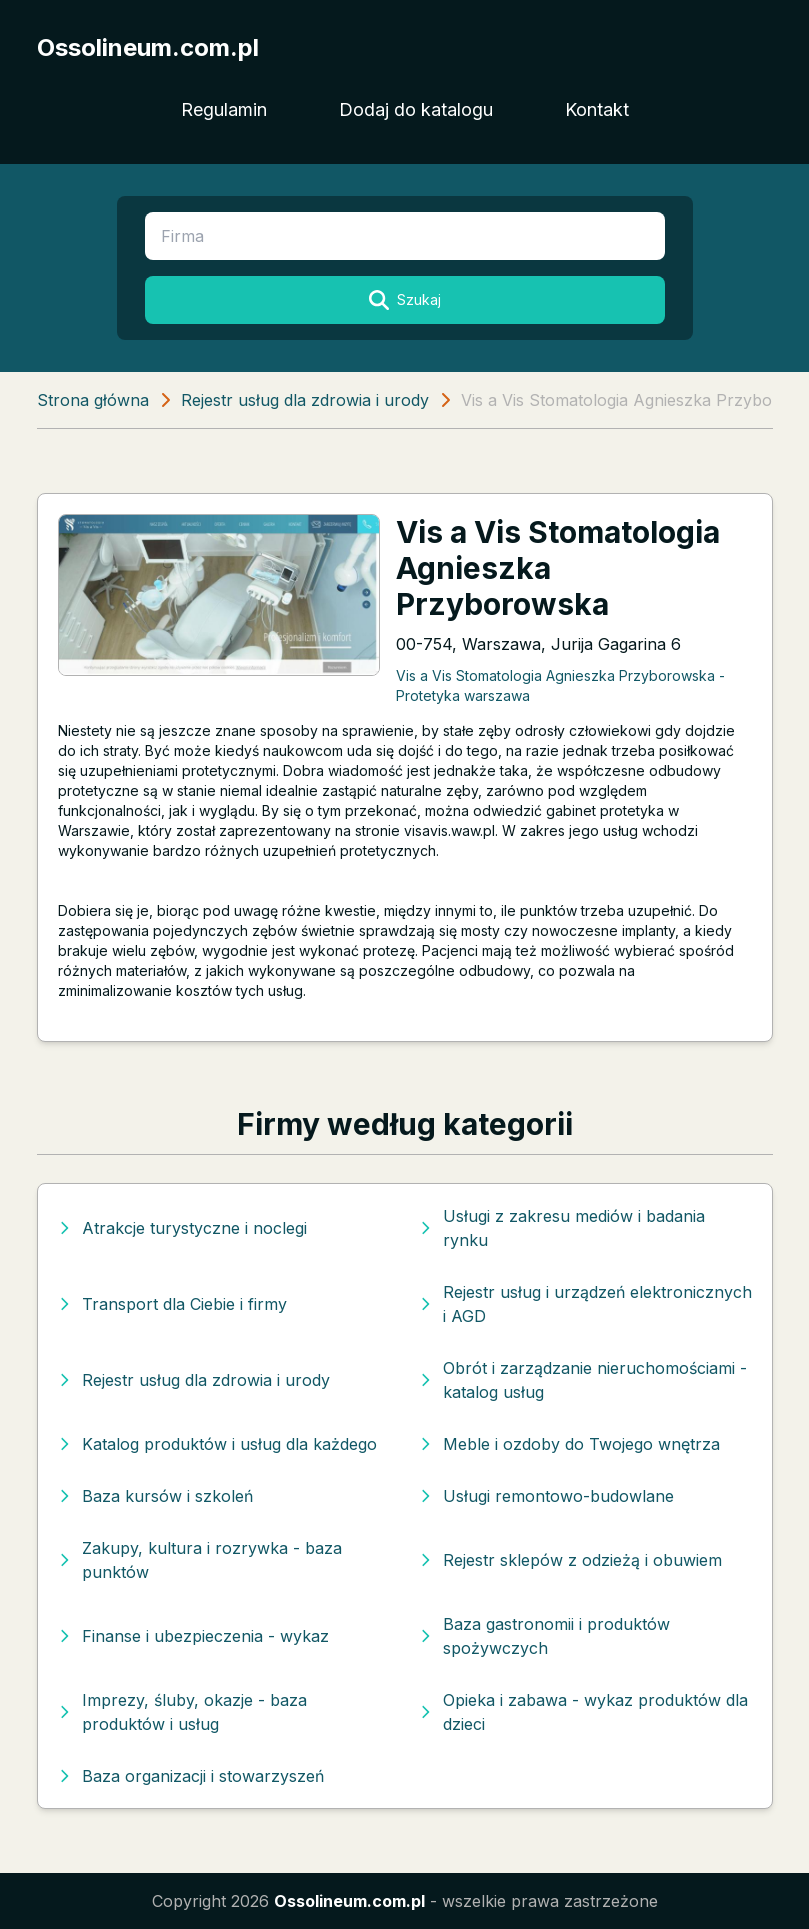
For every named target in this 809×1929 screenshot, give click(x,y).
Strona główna (93, 400)
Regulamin (224, 109)
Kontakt (597, 109)
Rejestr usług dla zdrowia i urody (305, 400)
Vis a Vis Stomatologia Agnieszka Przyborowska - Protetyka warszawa (560, 685)
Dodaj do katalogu (416, 109)
